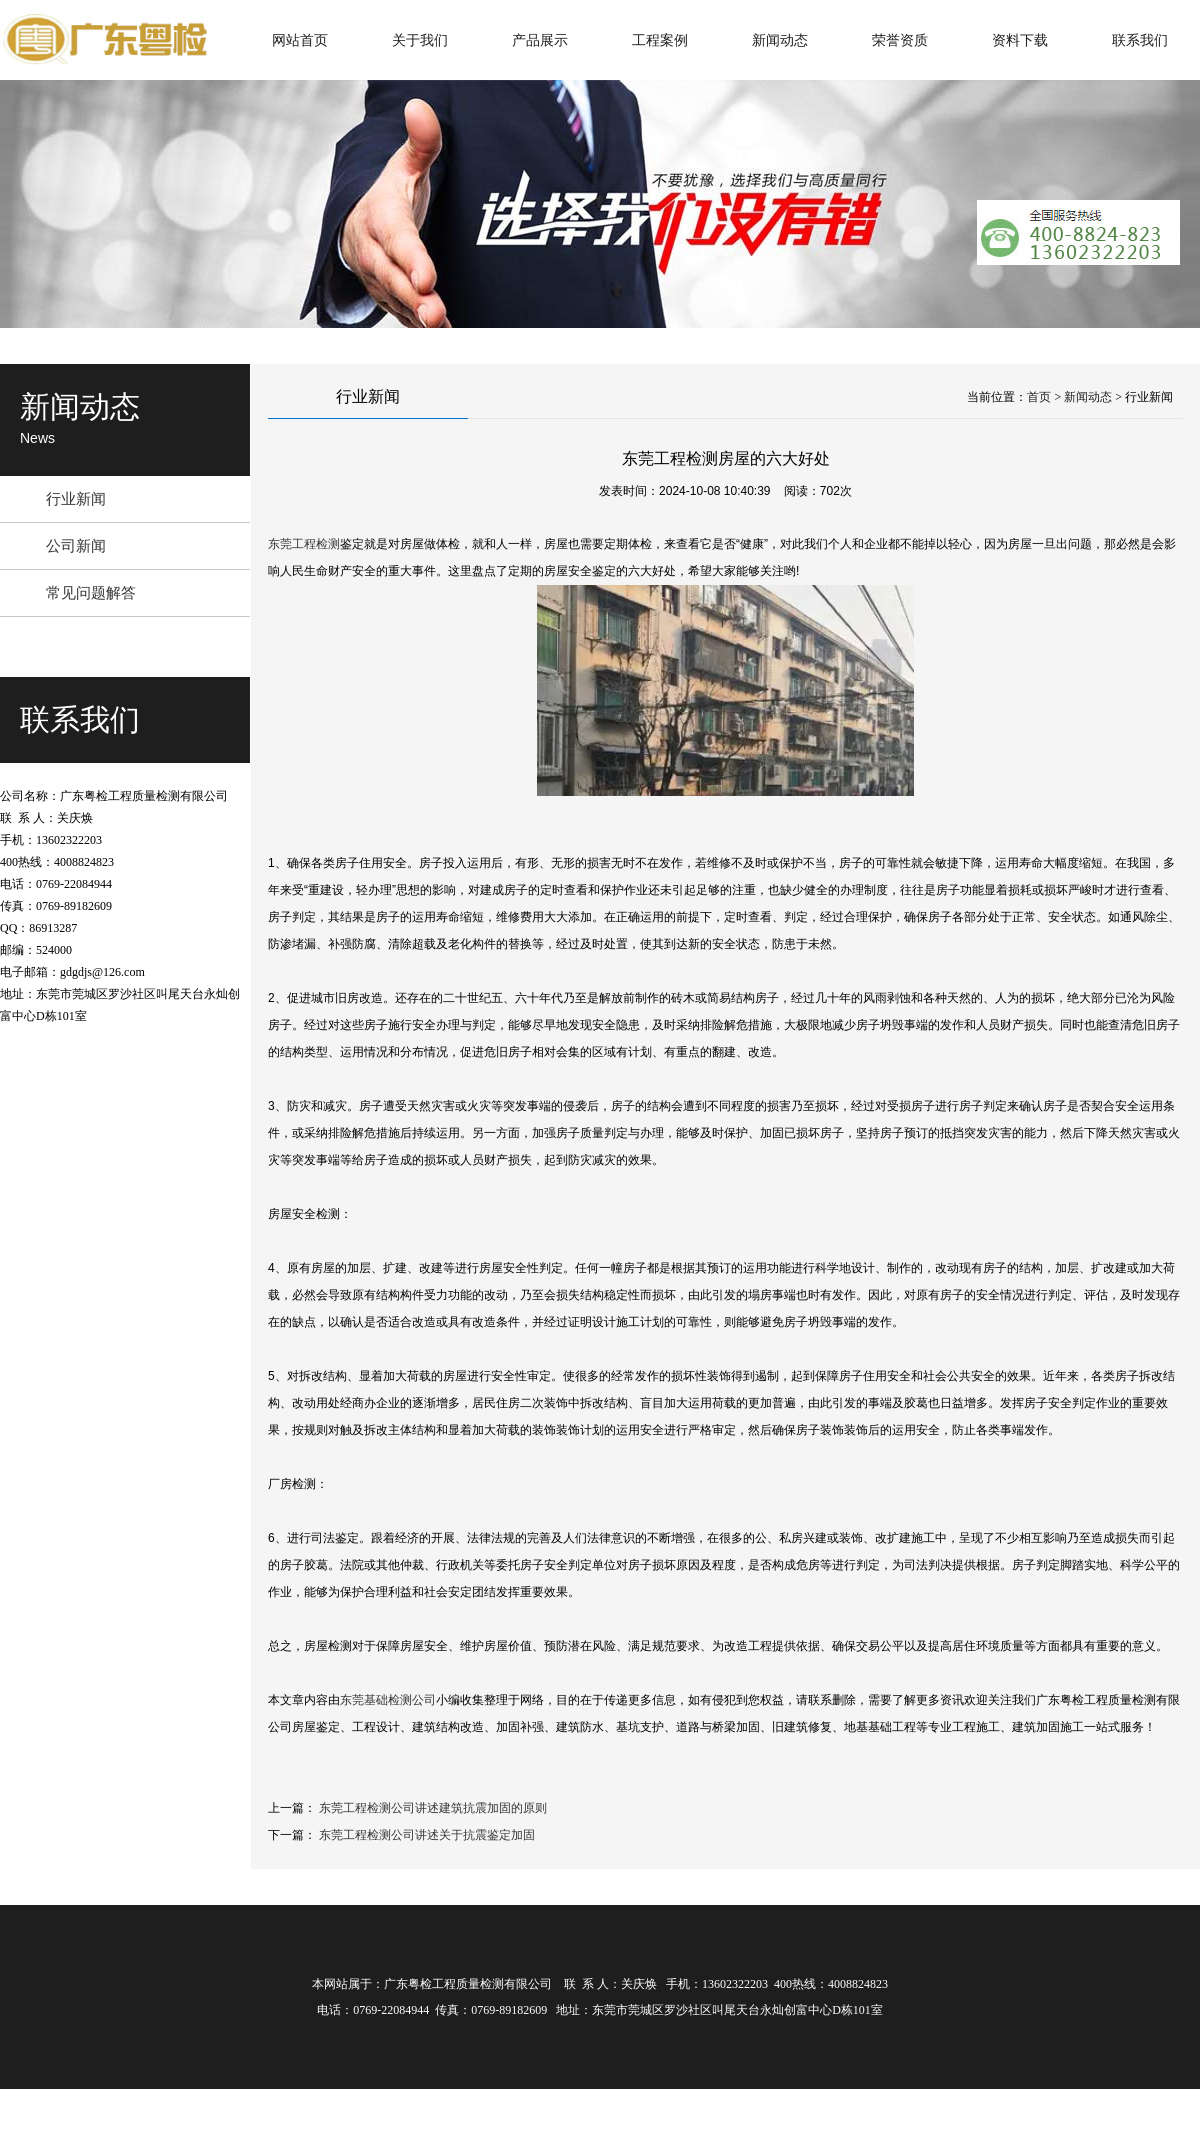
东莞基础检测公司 (388, 1700)
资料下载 (1020, 40)
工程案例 (660, 40)
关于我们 (420, 40)
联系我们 (1140, 40)
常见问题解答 (91, 592)
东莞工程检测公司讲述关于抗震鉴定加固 (427, 1835)
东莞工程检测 (304, 544)
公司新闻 (76, 545)
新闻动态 (780, 40)
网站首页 (300, 40)
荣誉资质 (900, 40)
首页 (1039, 397)
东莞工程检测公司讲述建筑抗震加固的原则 (433, 1808)
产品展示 (540, 40)
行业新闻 (76, 498)
